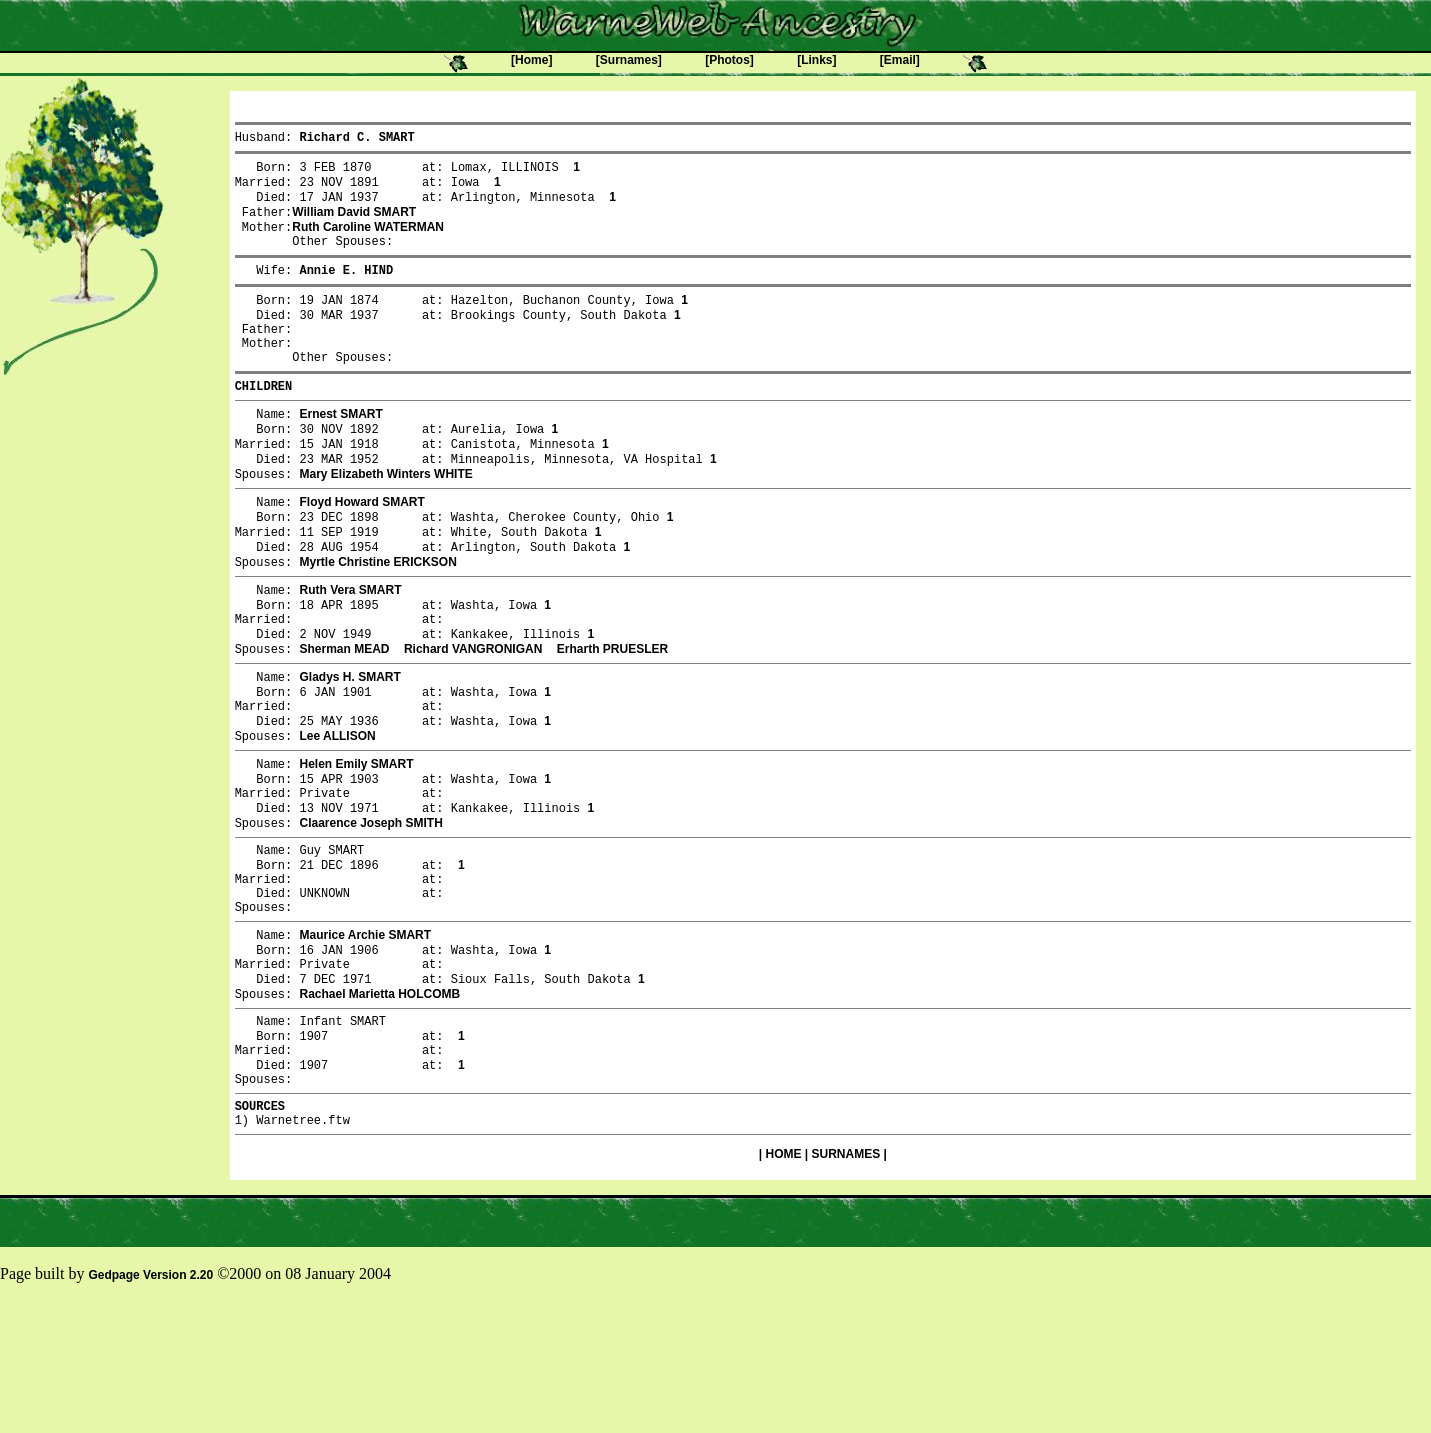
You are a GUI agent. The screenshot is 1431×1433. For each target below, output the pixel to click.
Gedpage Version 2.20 (150, 1407)
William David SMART (354, 223)
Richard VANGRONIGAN (473, 715)
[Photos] (729, 60)
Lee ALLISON (337, 813)
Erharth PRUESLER (612, 715)
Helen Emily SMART (356, 843)
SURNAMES (846, 1286)
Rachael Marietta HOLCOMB (379, 1107)
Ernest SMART (340, 451)
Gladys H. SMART (349, 745)
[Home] (531, 60)
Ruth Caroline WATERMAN (368, 240)
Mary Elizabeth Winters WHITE (385, 519)
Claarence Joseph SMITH (370, 911)
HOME (783, 1286)
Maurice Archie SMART (365, 1039)
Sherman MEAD (344, 715)
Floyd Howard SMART (361, 549)
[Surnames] (629, 60)
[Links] (816, 60)
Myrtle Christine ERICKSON (377, 617)
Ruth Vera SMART (350, 647)
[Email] (900, 60)
